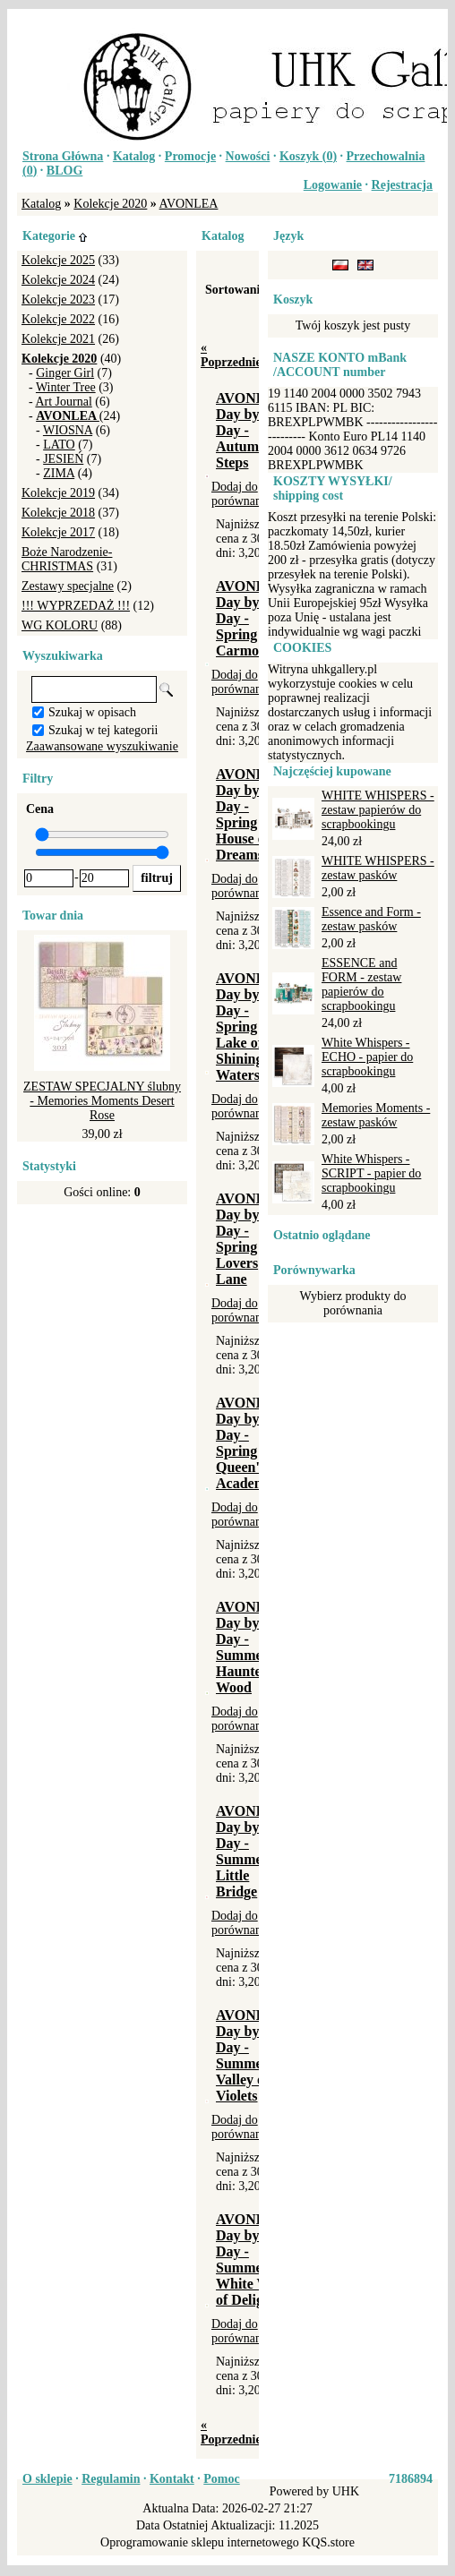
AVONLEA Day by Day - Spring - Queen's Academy (251, 1443)
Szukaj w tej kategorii (103, 730)
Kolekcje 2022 (58, 319)
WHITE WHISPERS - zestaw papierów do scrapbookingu (378, 810)
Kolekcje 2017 (58, 532)
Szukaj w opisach (92, 712)
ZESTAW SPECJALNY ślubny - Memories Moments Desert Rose (102, 1101)
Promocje (190, 156)
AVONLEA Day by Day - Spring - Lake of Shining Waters (251, 1027)
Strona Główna (62, 156)
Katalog (134, 156)
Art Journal (63, 401)
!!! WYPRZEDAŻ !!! (75, 605)
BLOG (64, 170)
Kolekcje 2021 (58, 339)
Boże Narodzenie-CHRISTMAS (66, 559)
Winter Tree (66, 387)
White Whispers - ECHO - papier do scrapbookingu (367, 1057)
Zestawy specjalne (67, 586)
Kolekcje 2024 (58, 280)
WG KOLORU (59, 625)
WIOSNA (67, 430)
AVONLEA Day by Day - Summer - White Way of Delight (251, 2259)
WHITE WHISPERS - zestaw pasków (378, 868)
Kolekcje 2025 (58, 260)
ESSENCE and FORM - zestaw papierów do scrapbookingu (361, 984)
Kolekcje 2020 (110, 203)
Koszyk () (308, 156)
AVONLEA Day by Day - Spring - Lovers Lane (251, 1239)
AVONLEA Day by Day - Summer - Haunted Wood (251, 1647)
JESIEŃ (63, 459)
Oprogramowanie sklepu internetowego (199, 2542)
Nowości (248, 156)
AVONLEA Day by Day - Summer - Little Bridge (251, 1851)
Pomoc (221, 2479)
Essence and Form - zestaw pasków (371, 919)
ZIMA (58, 473)
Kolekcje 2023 (58, 299)
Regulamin (111, 2479)
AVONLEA (189, 203)
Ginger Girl (65, 373)
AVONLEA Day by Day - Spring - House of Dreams (251, 814)
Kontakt (172, 2479)
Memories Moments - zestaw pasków (376, 1115)
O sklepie (47, 2479)
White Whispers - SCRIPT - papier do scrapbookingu (371, 1173)
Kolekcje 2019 (58, 493)
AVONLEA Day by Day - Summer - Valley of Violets (251, 2055)
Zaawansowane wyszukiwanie (102, 746)
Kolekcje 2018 (58, 512)
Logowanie (333, 185)
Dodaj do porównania (240, 494)
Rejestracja (402, 185)
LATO (59, 444)
